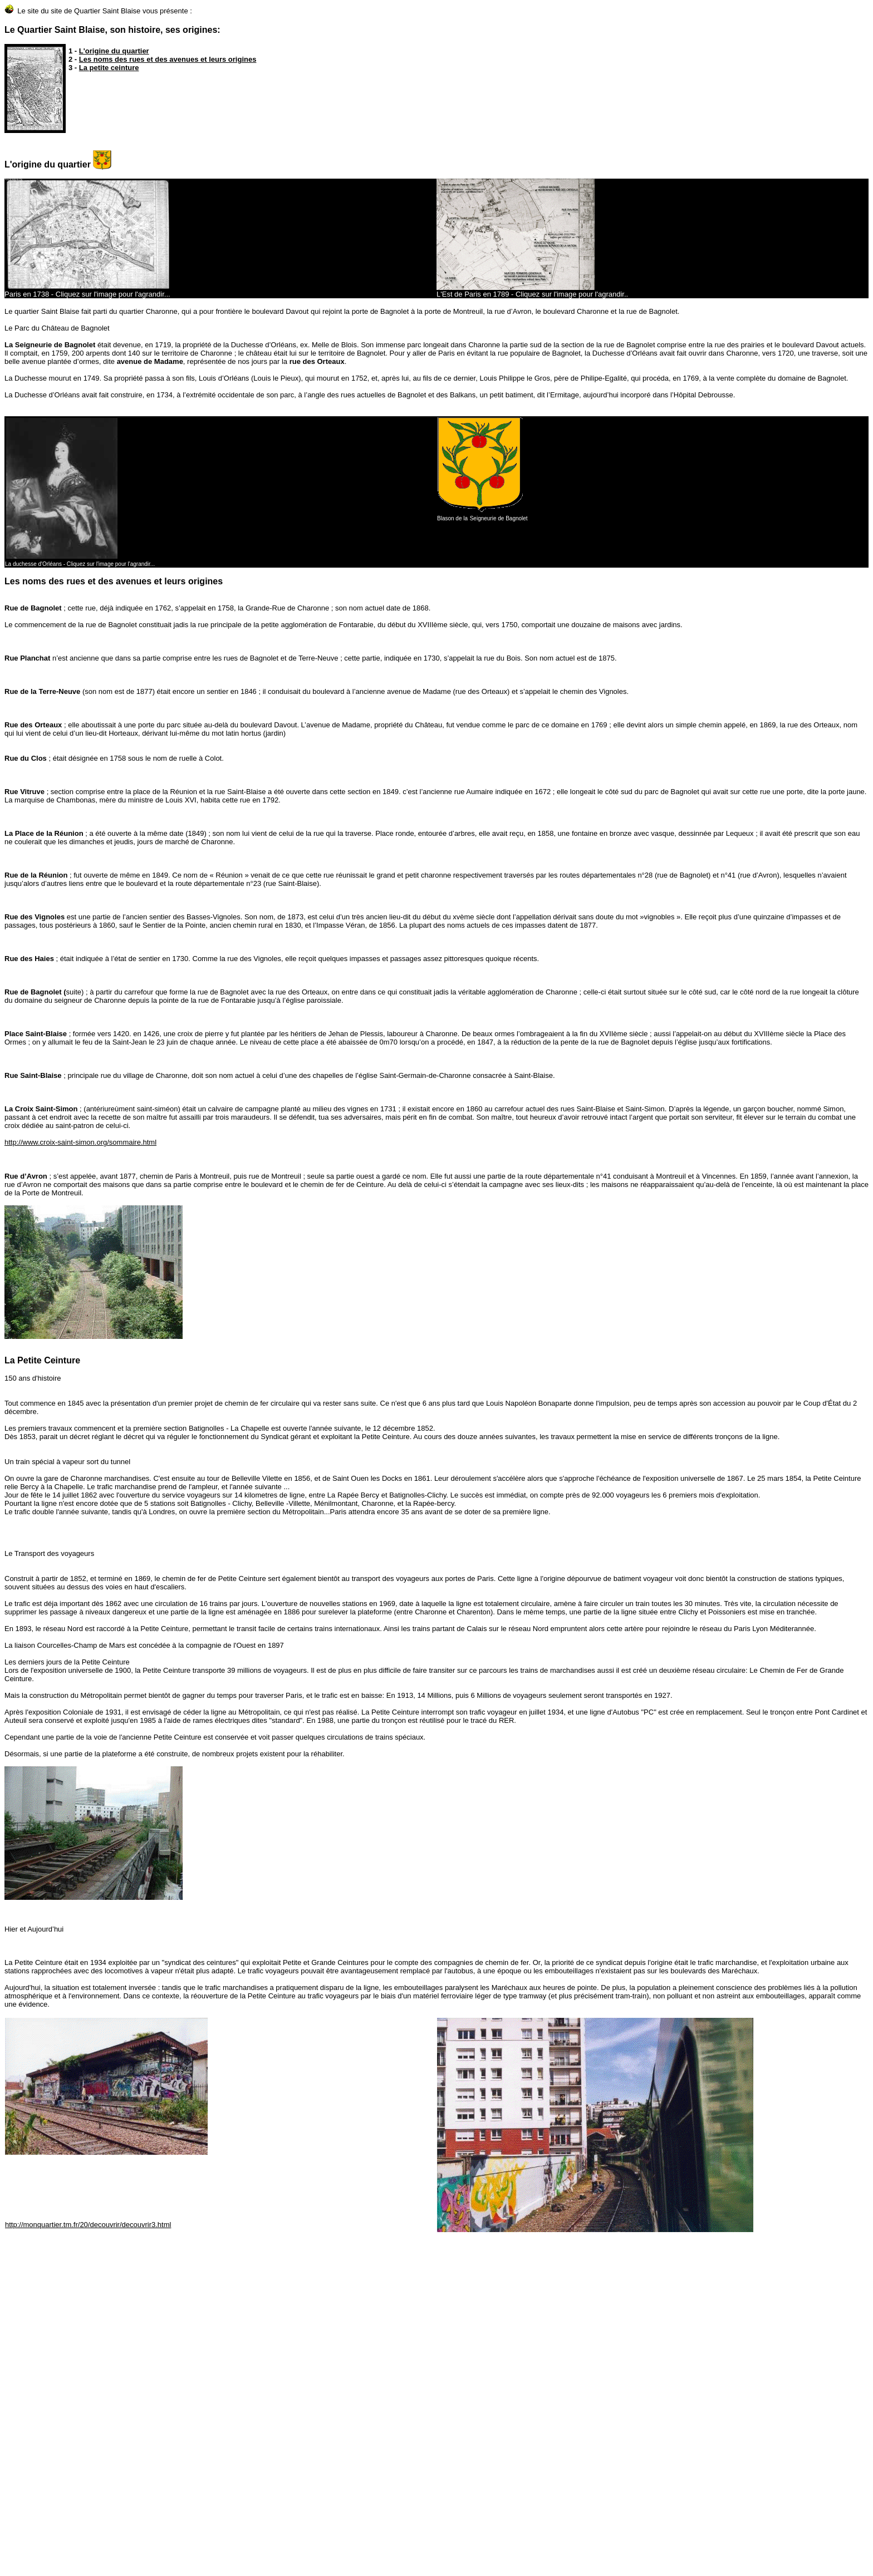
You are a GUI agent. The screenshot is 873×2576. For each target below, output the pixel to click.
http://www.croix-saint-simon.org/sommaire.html (80, 1142)
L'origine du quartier (114, 51)
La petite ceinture (109, 67)
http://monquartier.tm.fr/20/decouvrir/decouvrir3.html (88, 2224)
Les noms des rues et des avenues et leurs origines (168, 59)
